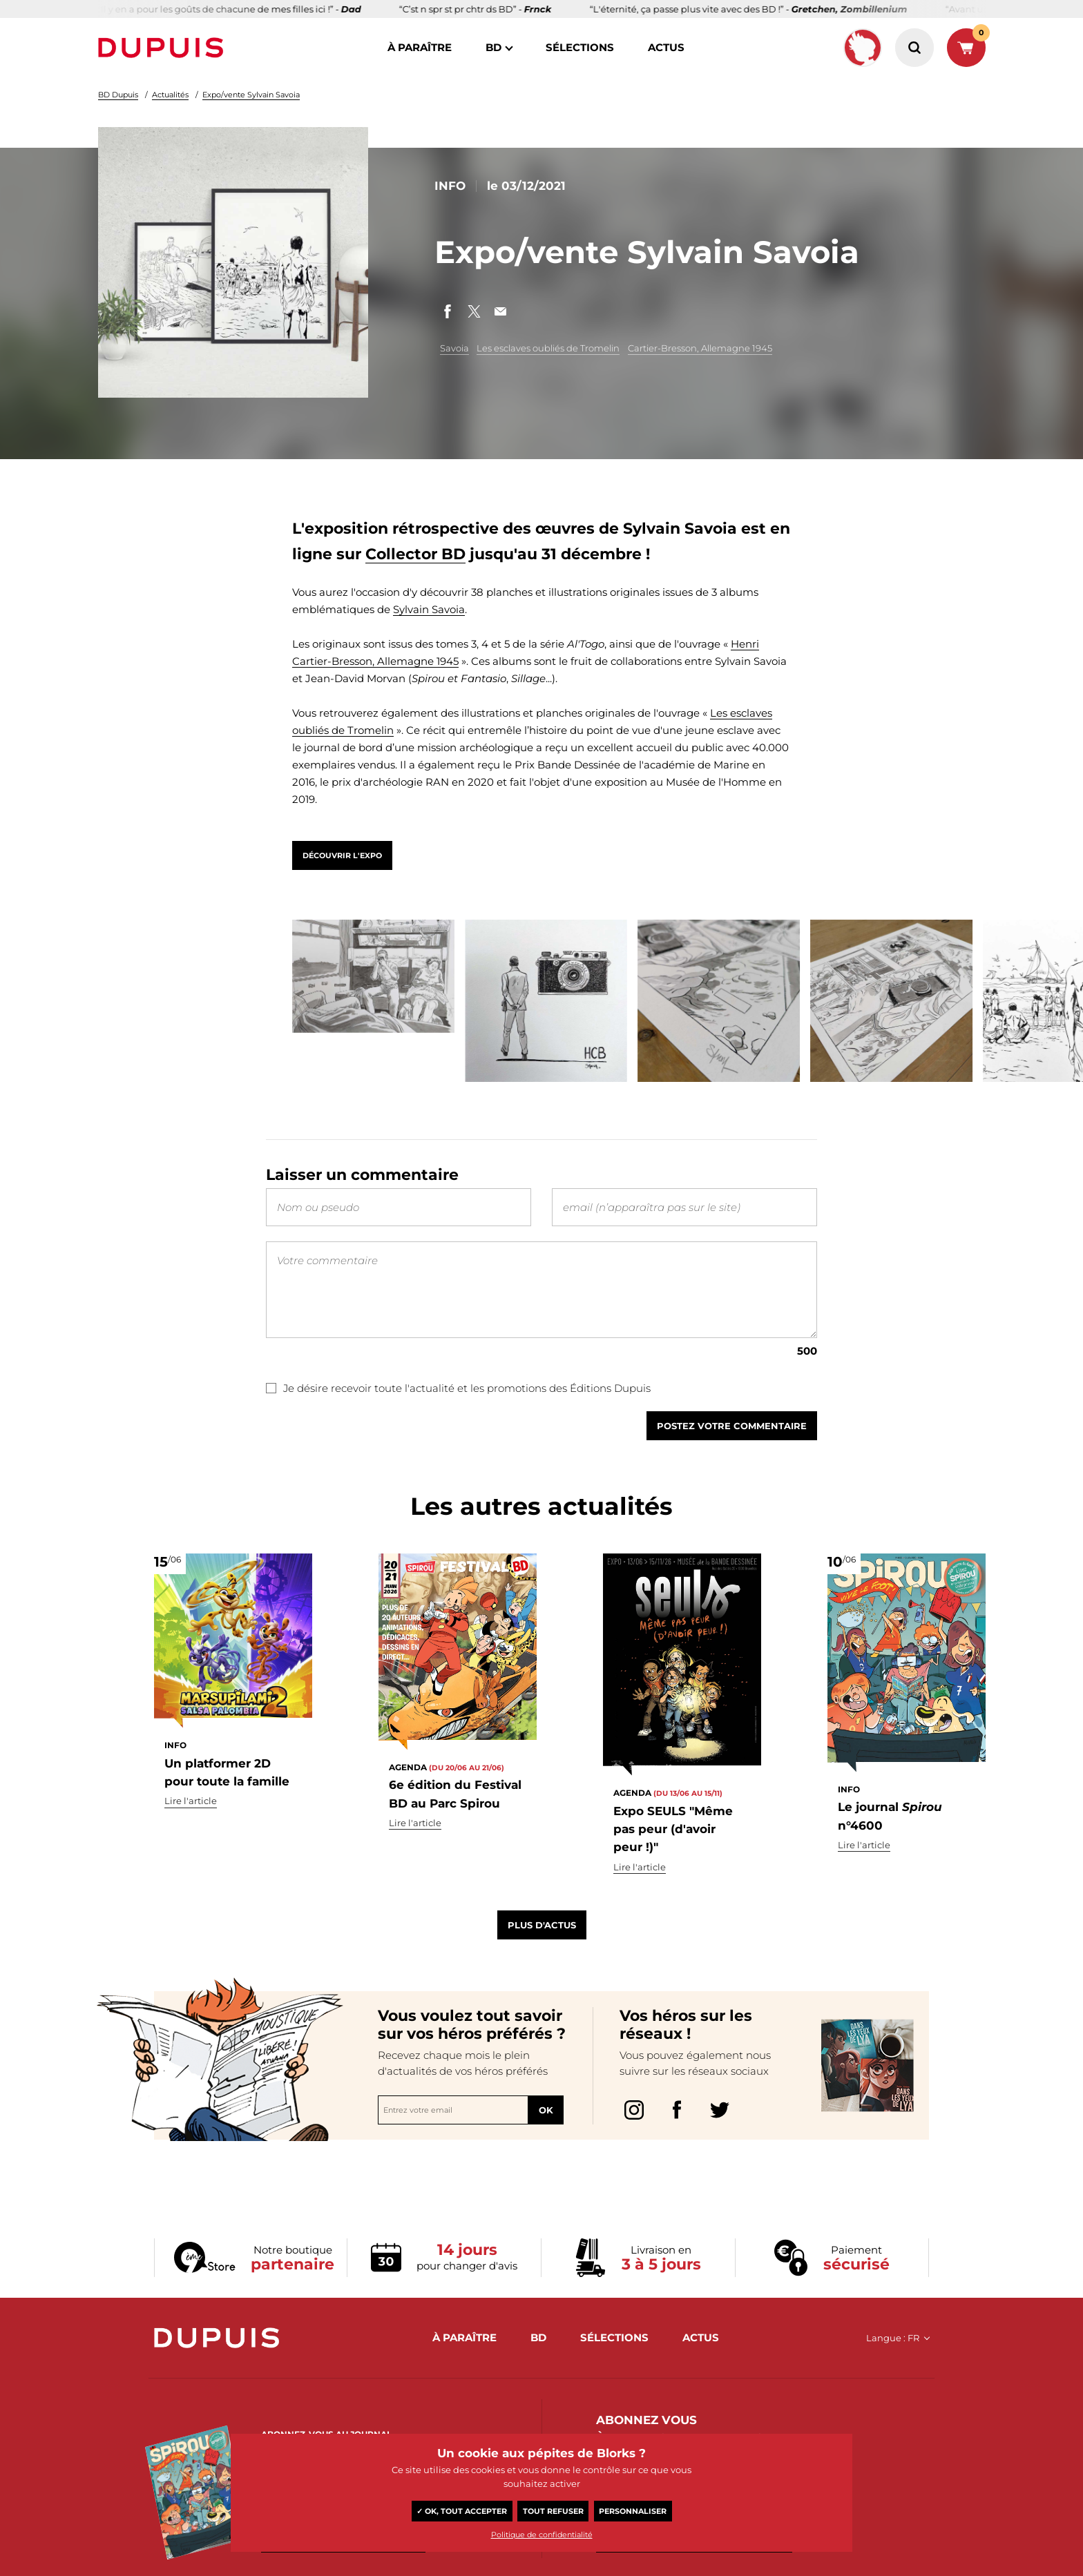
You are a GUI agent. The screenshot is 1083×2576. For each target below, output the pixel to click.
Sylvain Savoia (429, 609)
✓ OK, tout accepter (461, 2511)
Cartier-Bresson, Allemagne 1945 (700, 348)
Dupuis (163, 47)
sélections (580, 47)
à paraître (419, 47)
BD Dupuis (118, 94)
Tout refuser (553, 2511)
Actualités (170, 94)
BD (493, 47)
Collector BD (415, 554)
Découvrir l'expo (342, 855)
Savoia (454, 348)
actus (666, 47)
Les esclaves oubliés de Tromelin (548, 348)
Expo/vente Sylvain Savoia (251, 94)
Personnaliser (633, 2511)
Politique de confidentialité (542, 2534)
